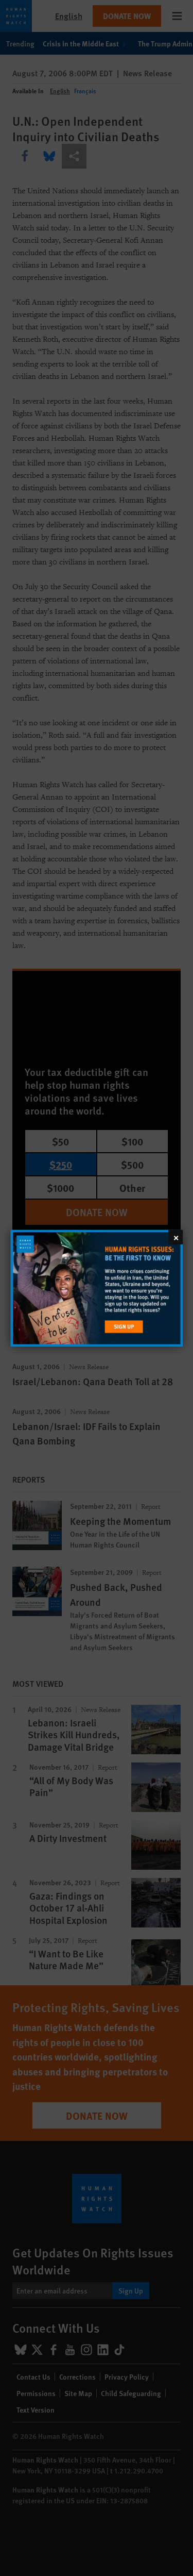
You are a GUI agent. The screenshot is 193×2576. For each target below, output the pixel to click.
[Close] (175, 1236)
